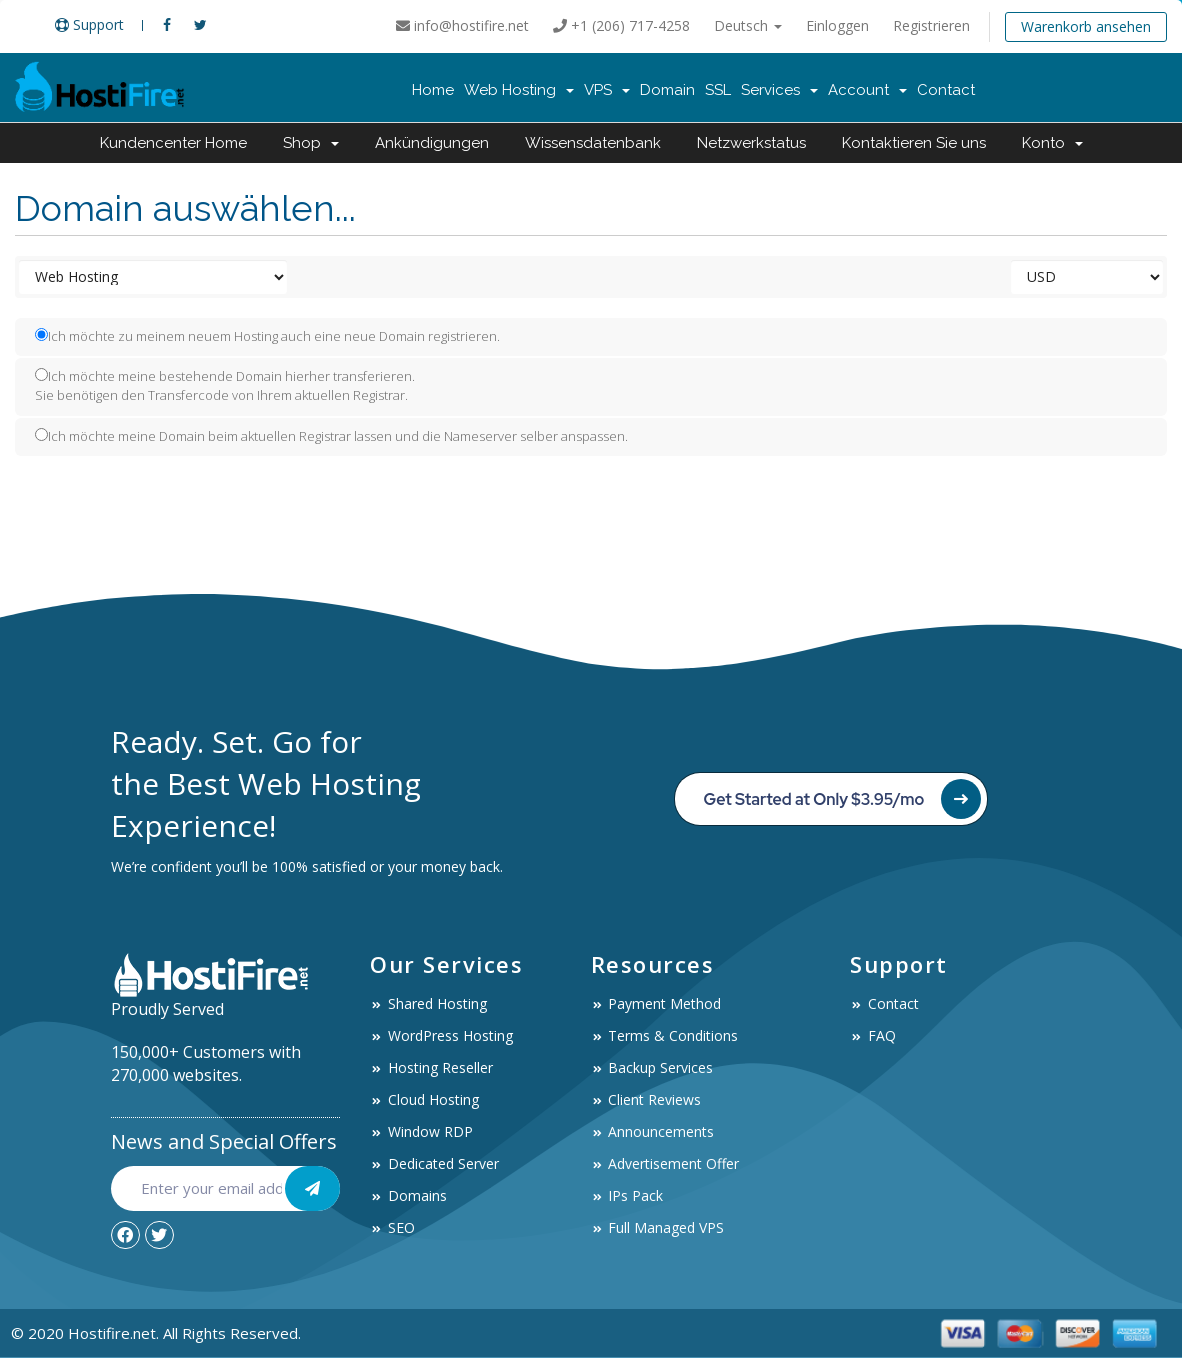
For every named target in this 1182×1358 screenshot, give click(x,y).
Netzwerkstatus (751, 143)
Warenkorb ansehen (1086, 26)
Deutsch (748, 25)
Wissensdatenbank (593, 143)
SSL (718, 90)
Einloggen (837, 25)
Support (89, 24)
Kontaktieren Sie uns (914, 143)
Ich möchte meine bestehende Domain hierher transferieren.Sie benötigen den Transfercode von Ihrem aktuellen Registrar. (225, 385)
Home (433, 90)
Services (779, 90)
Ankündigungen (432, 143)
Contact (946, 90)
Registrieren (931, 25)
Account (867, 90)
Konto (1052, 143)
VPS (607, 90)
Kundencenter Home (173, 143)
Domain (667, 90)
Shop (311, 143)
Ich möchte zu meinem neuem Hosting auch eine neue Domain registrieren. (267, 336)
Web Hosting (519, 90)
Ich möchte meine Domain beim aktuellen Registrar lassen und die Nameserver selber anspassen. (331, 436)
